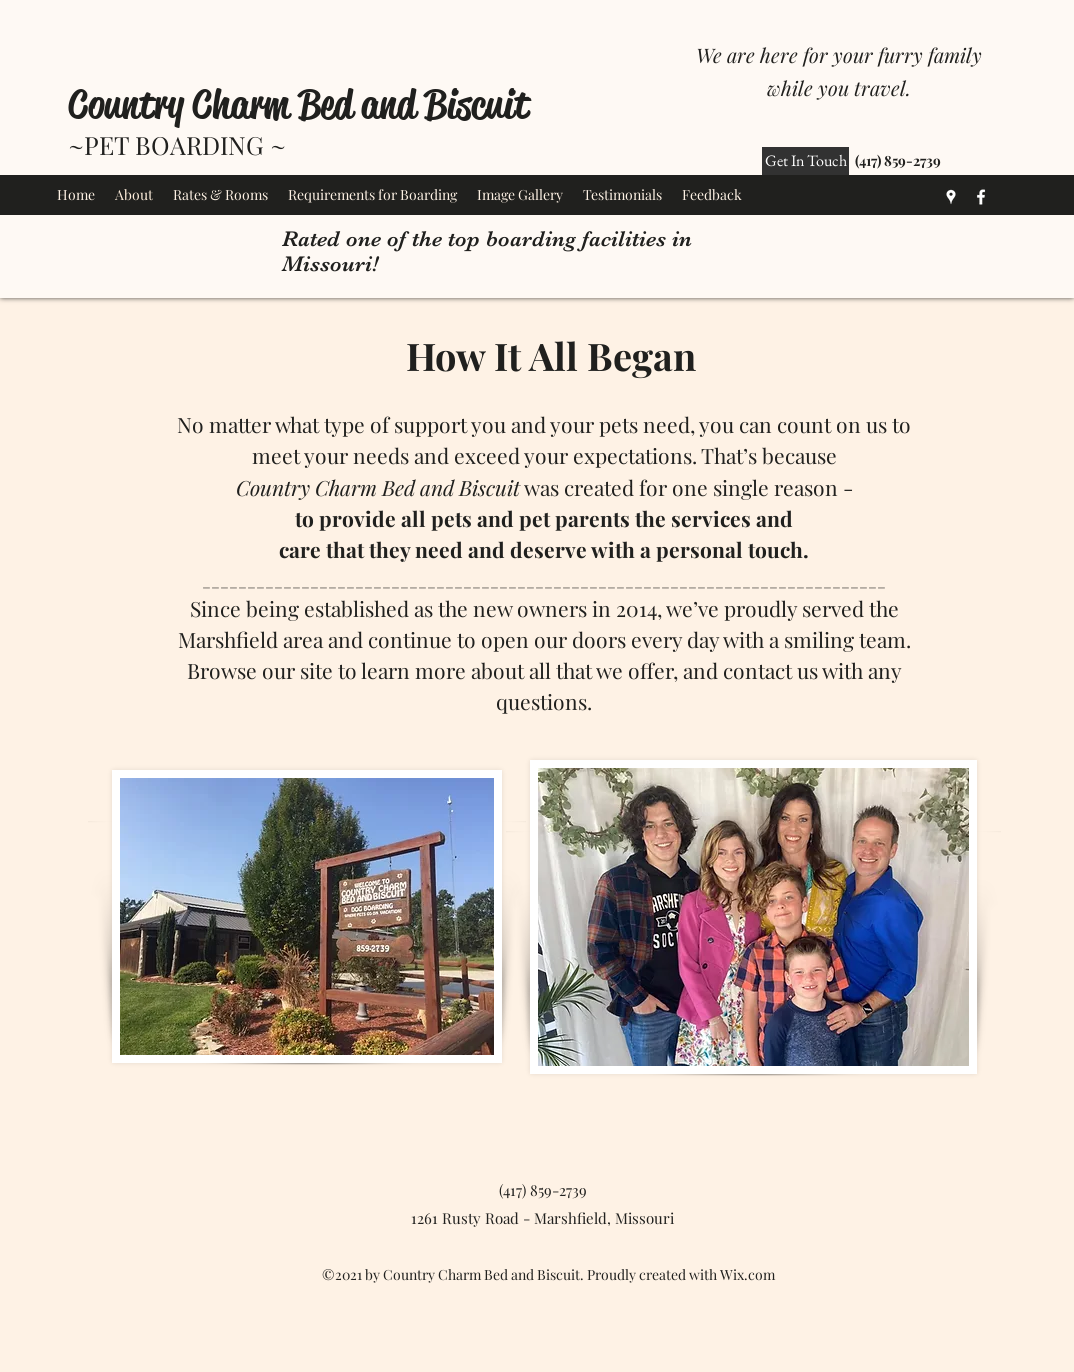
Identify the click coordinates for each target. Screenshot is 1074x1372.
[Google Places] (951, 197)
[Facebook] (981, 197)
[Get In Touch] (805, 161)
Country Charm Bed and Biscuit (298, 104)
